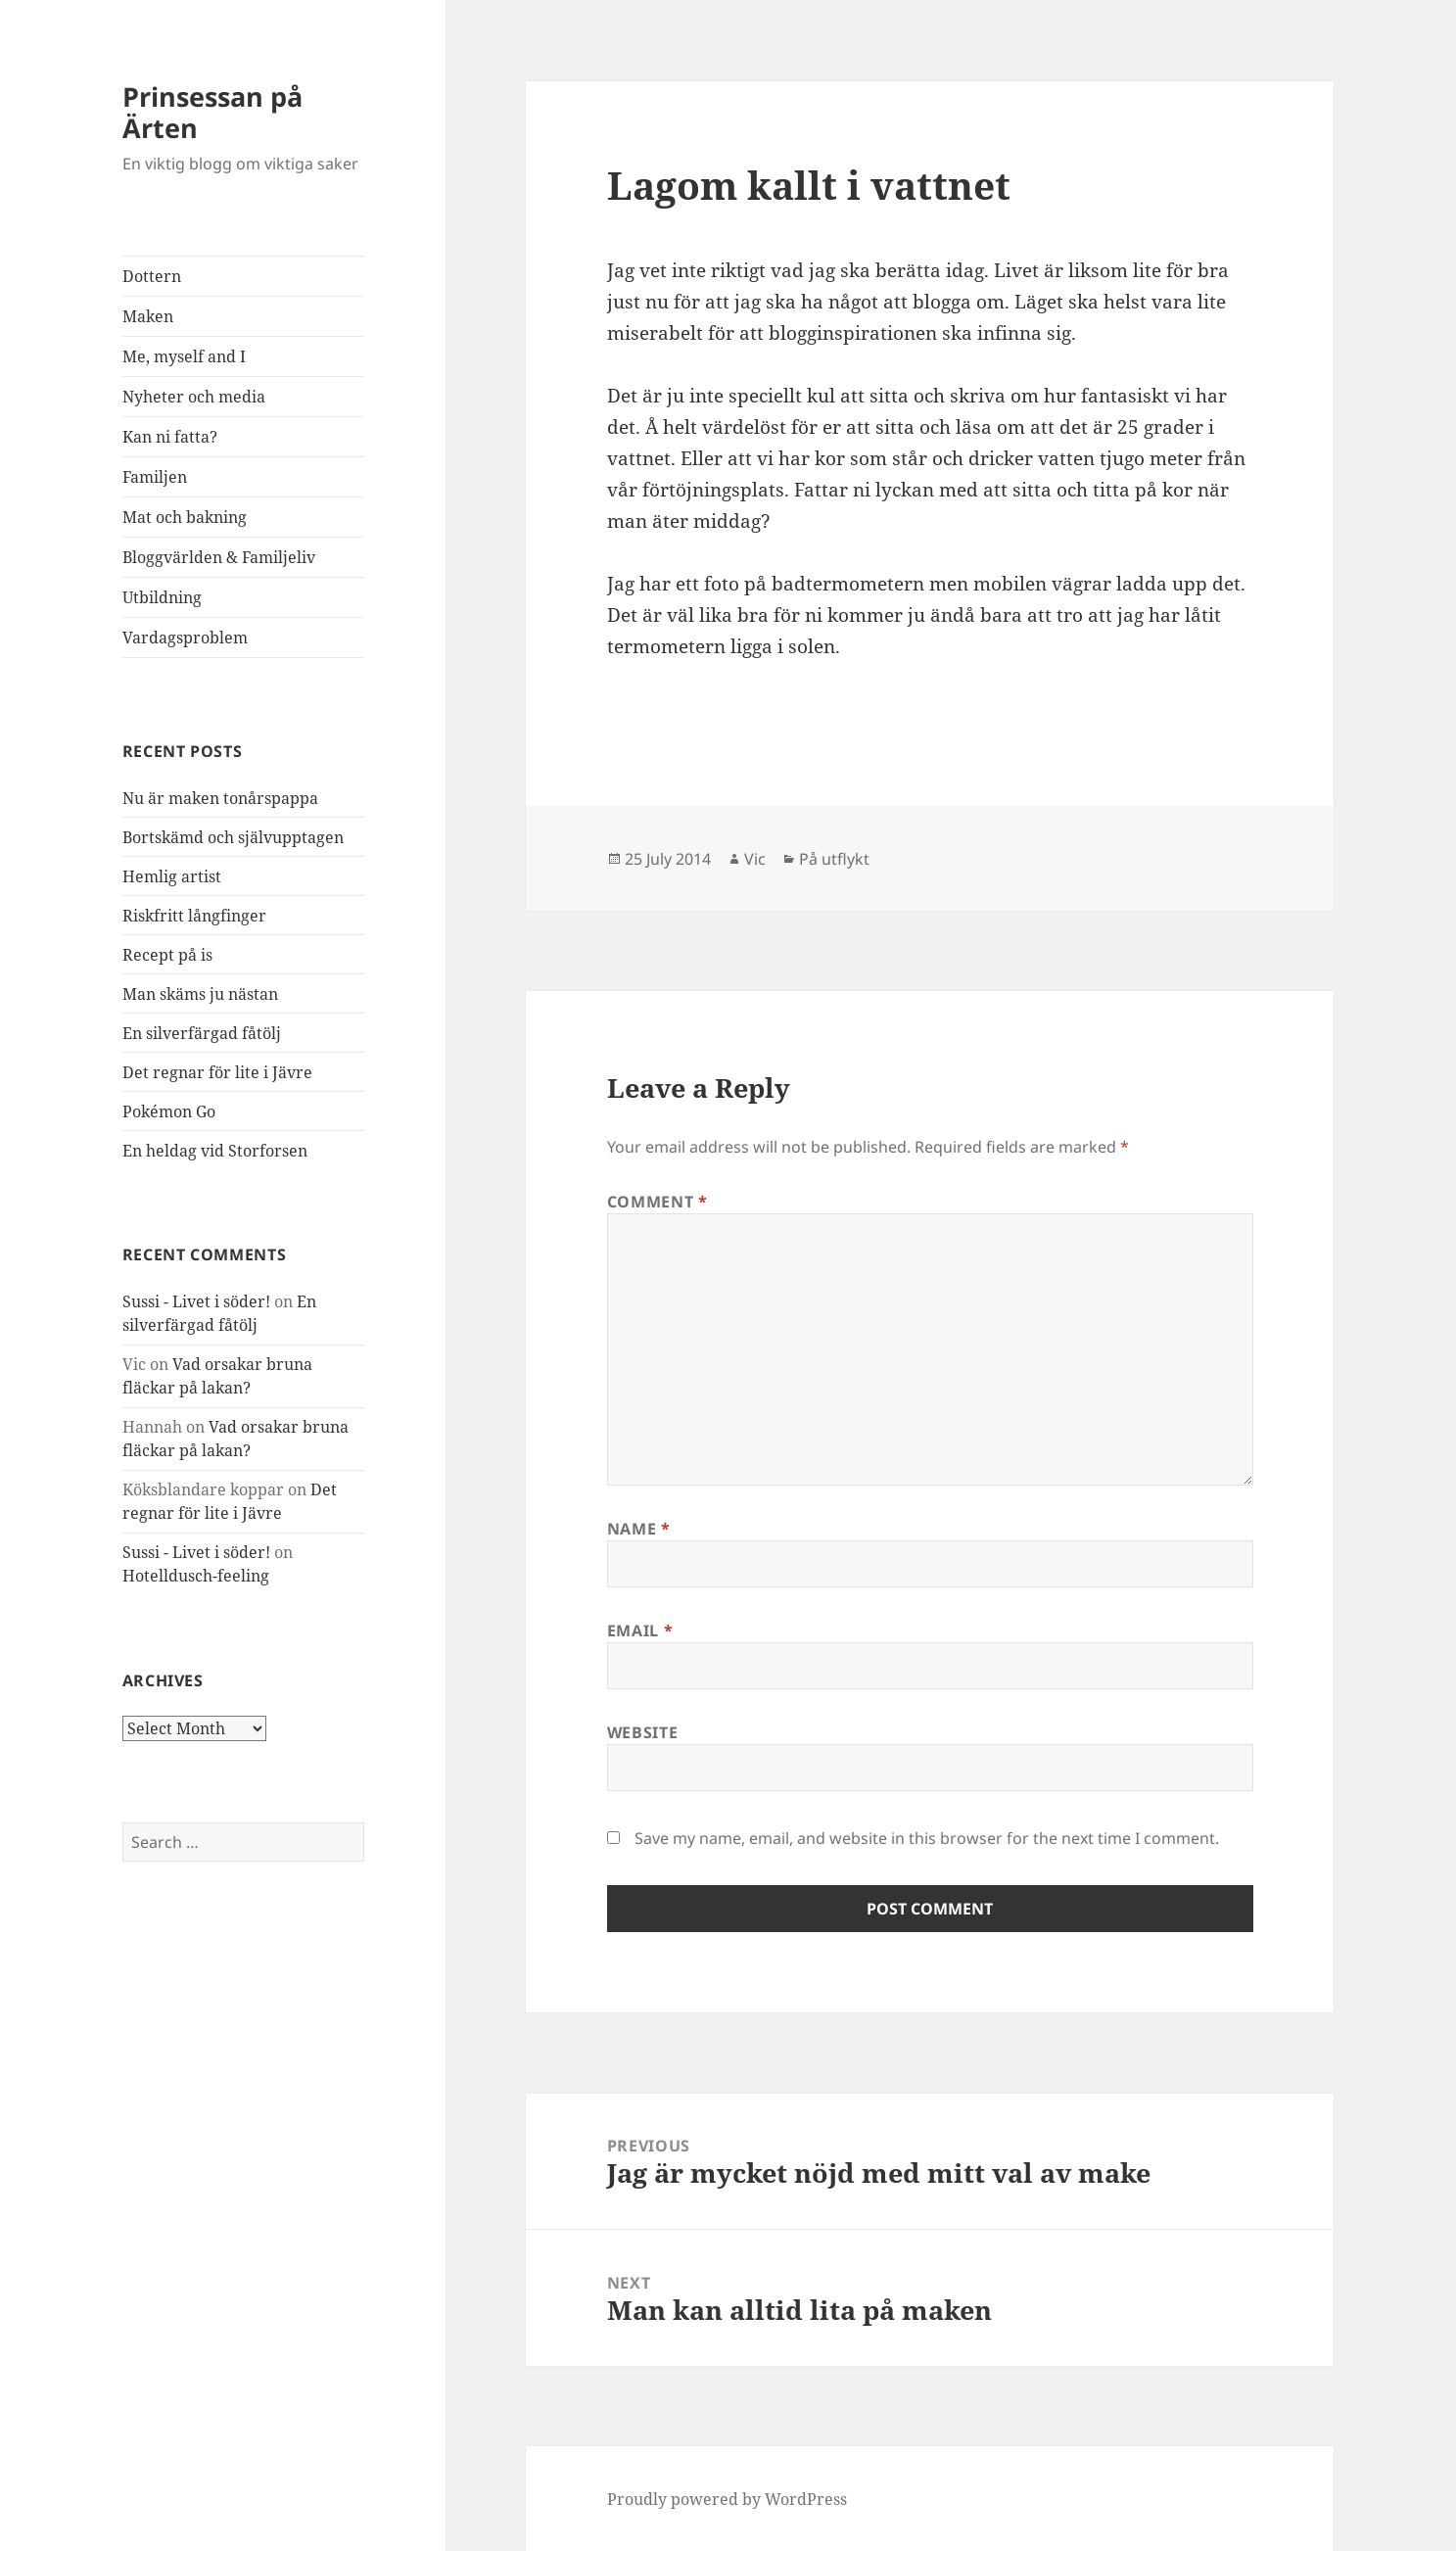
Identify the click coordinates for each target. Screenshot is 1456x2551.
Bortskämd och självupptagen (233, 837)
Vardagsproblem (185, 637)
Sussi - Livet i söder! (196, 1301)
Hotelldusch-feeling (195, 1575)
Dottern (151, 276)
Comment (657, 1201)
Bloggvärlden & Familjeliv (218, 557)
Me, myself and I (184, 356)
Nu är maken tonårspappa (220, 798)
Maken (147, 316)
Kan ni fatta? (169, 437)
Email (640, 1630)
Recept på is (167, 955)
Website (642, 1732)
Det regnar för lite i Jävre (217, 1072)
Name (639, 1528)
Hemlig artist (171, 876)
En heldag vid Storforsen (214, 1150)
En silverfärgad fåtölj (201, 1033)
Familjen (154, 477)
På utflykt (834, 859)
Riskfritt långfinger (194, 915)
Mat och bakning (184, 517)
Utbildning (162, 597)
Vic (755, 859)
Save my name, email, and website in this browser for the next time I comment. (926, 1838)
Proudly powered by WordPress (727, 2499)
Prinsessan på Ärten (212, 112)
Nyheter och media (193, 396)
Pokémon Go (168, 1111)
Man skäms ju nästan (200, 994)
